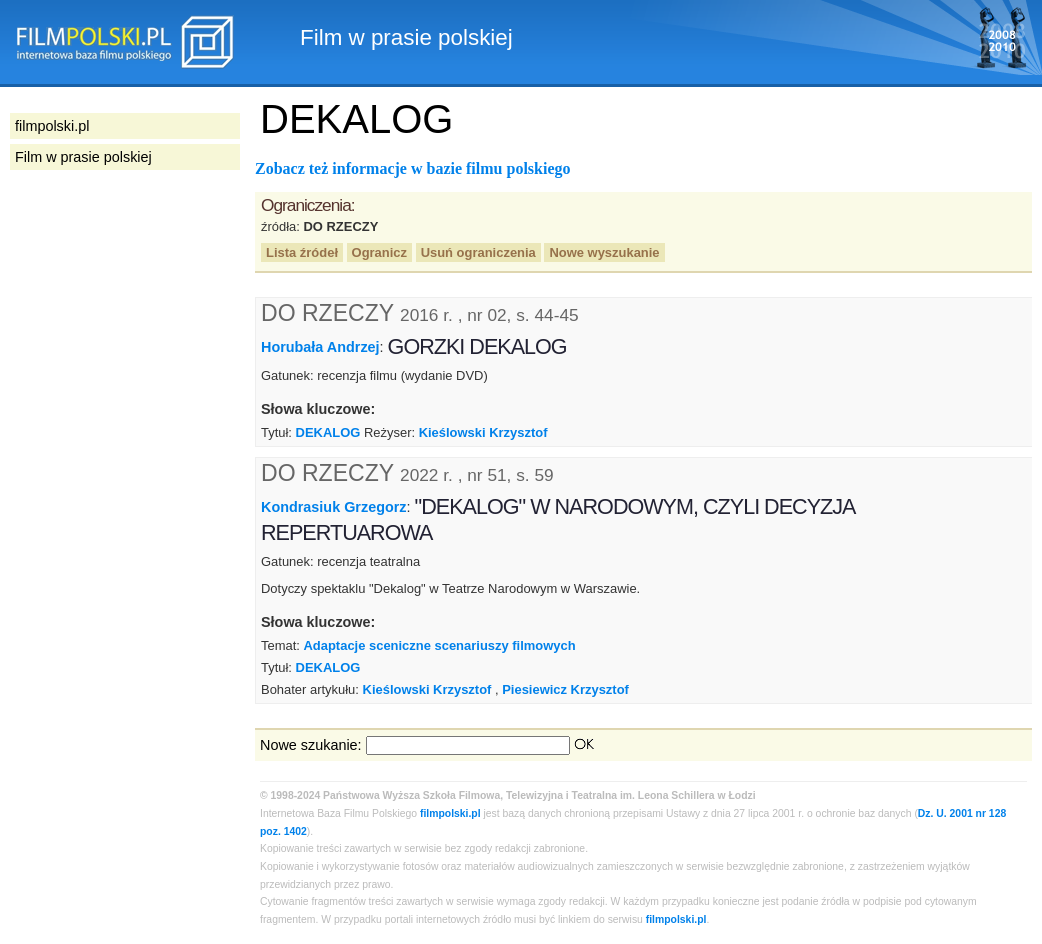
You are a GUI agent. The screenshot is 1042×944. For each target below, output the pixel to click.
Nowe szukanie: (311, 745)
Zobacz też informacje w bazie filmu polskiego (413, 168)
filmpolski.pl (450, 813)
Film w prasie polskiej (83, 157)
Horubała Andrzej (320, 347)
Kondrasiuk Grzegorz (334, 507)
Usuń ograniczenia (478, 252)
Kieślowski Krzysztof (483, 432)
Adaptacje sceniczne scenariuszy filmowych (439, 645)
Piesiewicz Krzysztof (565, 689)
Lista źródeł (302, 252)
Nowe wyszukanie (604, 252)
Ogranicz (379, 252)
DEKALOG (328, 432)
